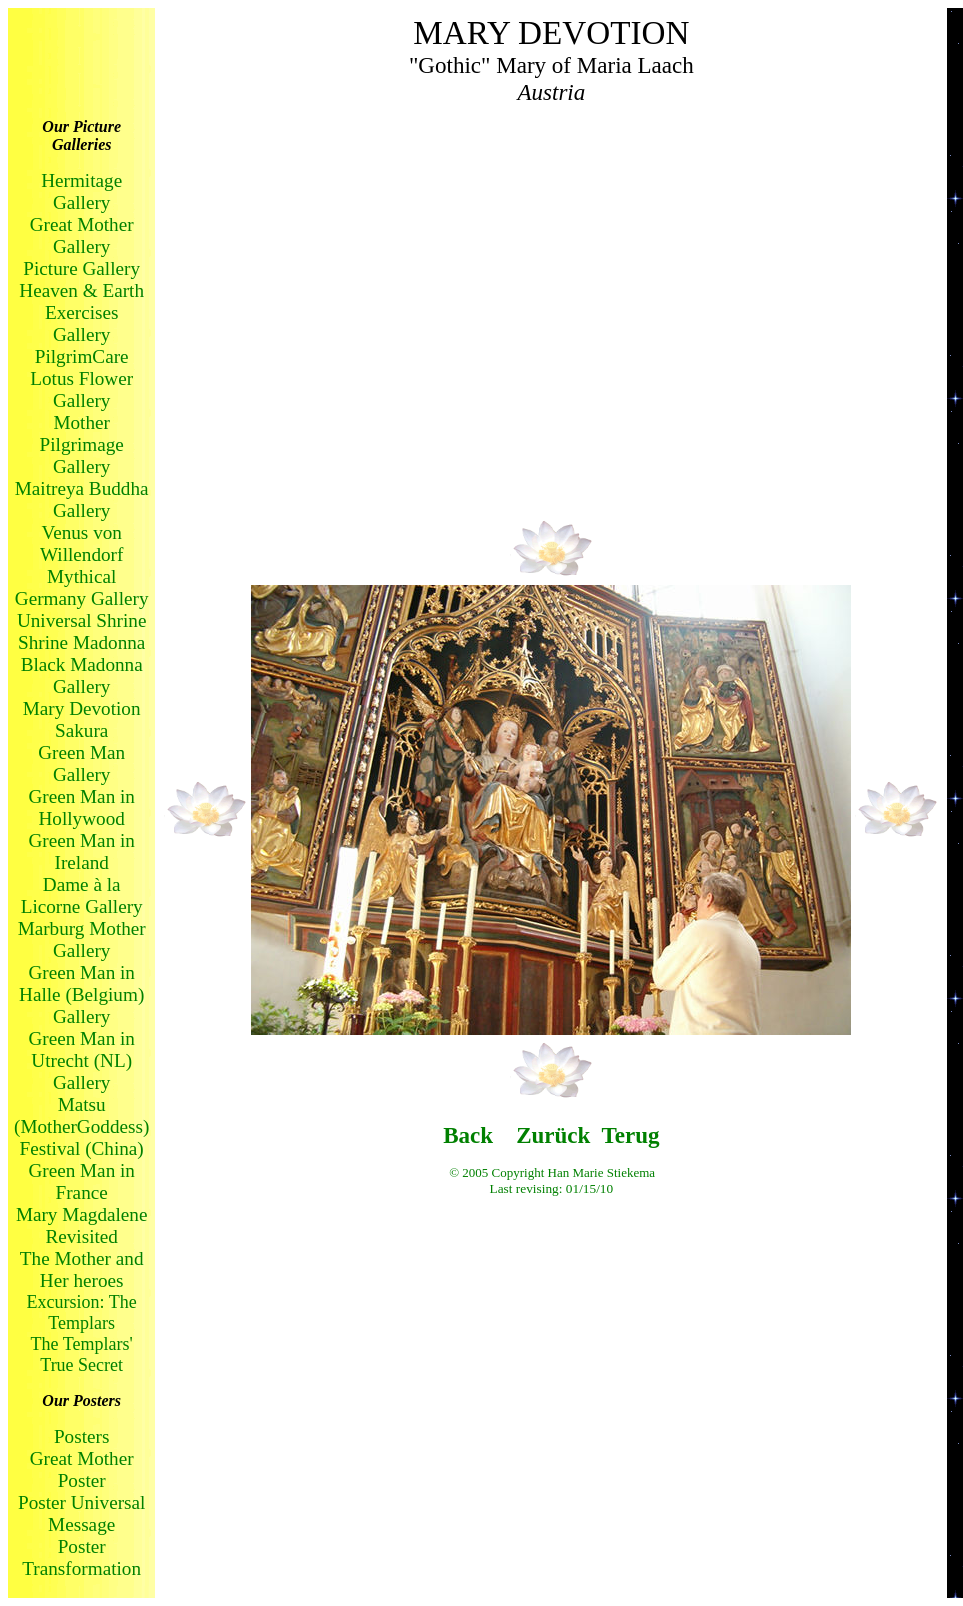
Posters (81, 1436)
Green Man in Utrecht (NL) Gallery (81, 1060)
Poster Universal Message (81, 1513)
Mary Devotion (82, 708)
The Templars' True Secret (82, 1354)
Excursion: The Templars (82, 1312)
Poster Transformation (81, 1557)
